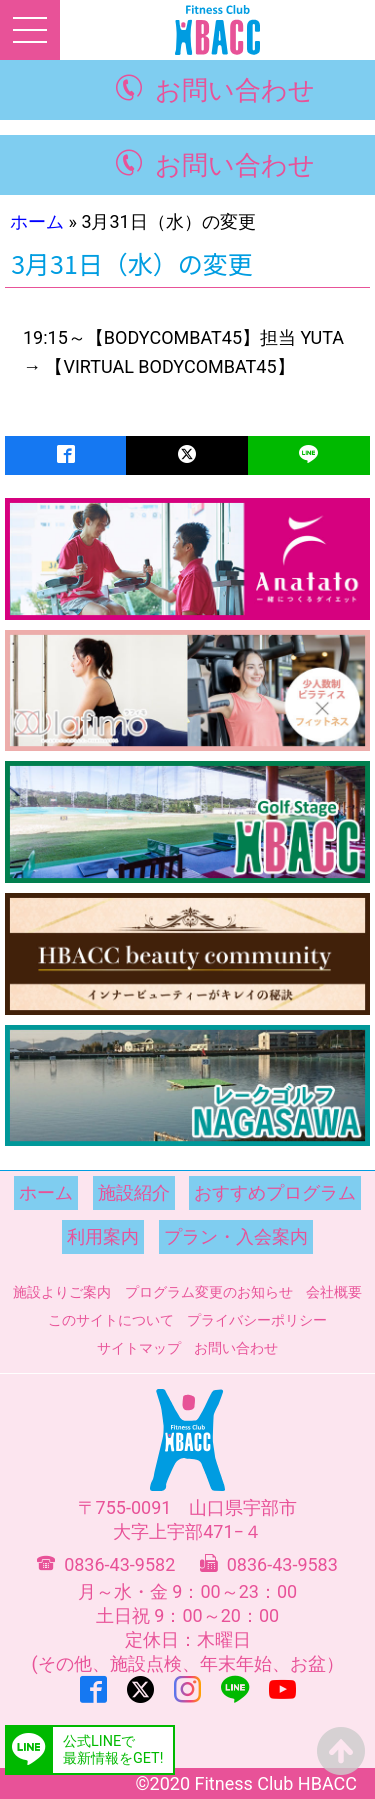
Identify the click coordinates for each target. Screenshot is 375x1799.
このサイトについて (111, 1320)
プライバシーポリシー (257, 1320)
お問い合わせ (235, 90)
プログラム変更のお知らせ (209, 1292)
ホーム (37, 221)
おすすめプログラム (275, 1192)
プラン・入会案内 (236, 1236)
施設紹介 (134, 1192)
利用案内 (103, 1236)
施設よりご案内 (62, 1292)
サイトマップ (139, 1348)
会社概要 (334, 1292)
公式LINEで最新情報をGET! (113, 1750)
